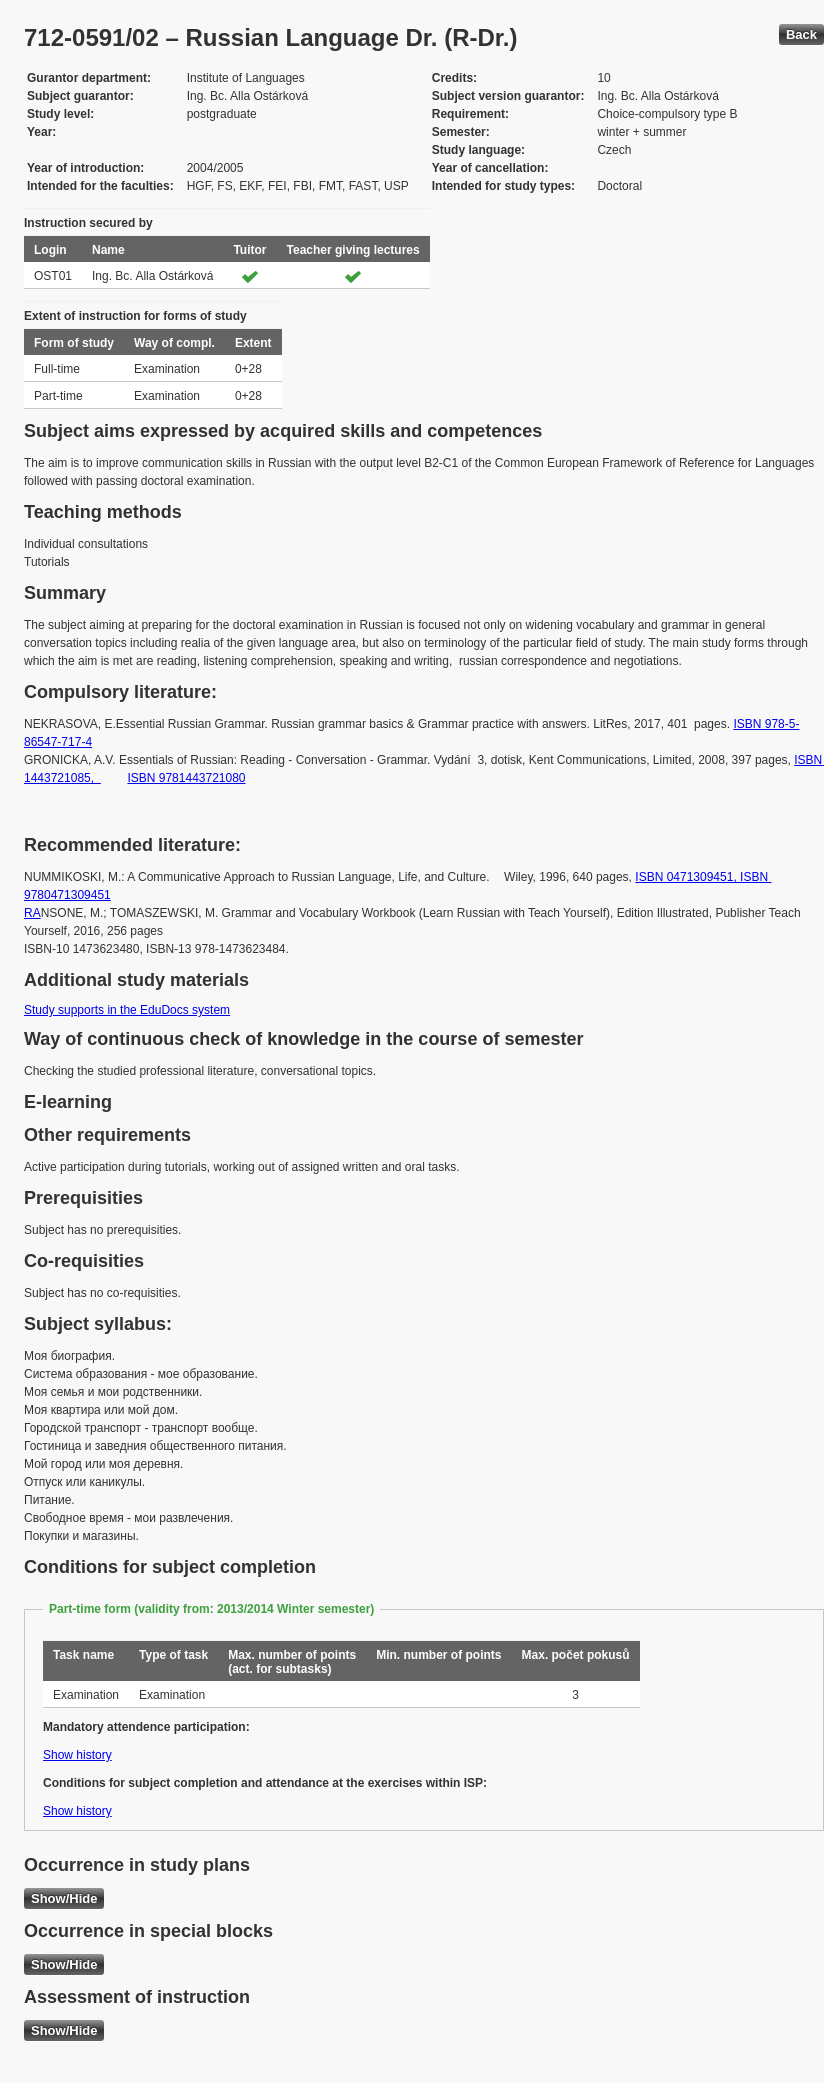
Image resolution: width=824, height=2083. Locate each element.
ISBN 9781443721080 (186, 778)
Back (801, 34)
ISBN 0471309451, (687, 877)
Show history (77, 1755)
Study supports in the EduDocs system (127, 1010)
